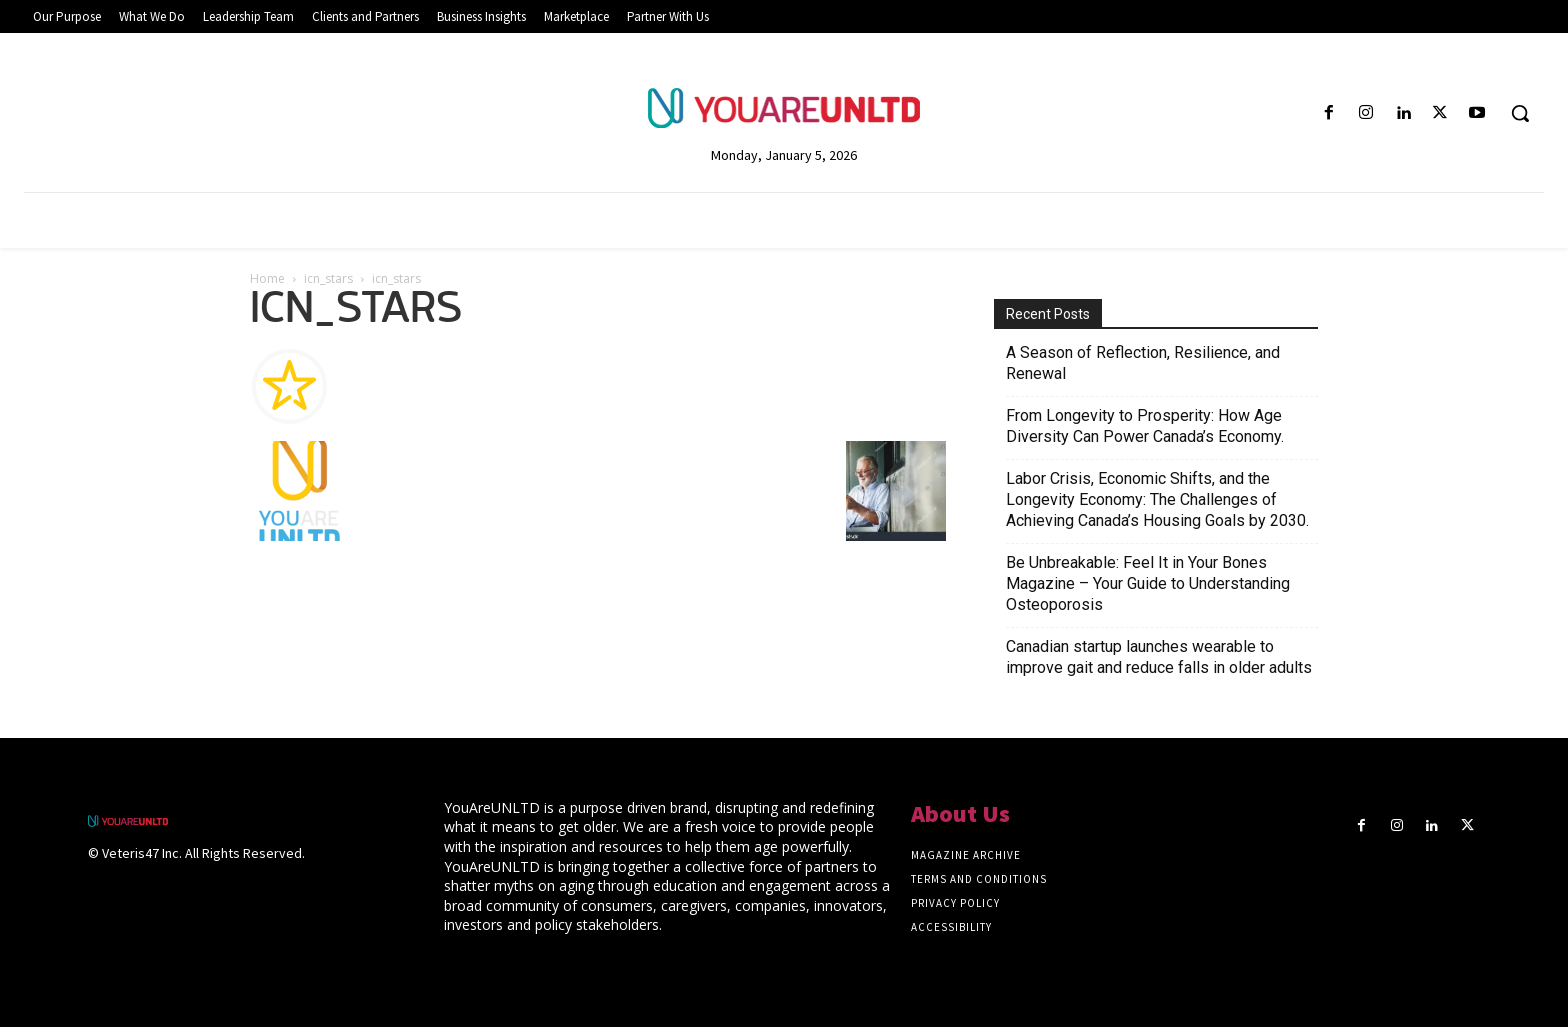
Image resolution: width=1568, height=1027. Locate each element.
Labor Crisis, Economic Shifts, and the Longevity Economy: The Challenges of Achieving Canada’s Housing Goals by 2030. (1157, 499)
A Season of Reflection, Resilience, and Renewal (1143, 363)
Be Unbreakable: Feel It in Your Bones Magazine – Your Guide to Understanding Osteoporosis (1148, 583)
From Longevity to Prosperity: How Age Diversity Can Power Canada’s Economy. (1145, 426)
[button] (1520, 113)
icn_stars (328, 278)
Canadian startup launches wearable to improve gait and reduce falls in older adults (1159, 657)
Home (267, 278)
